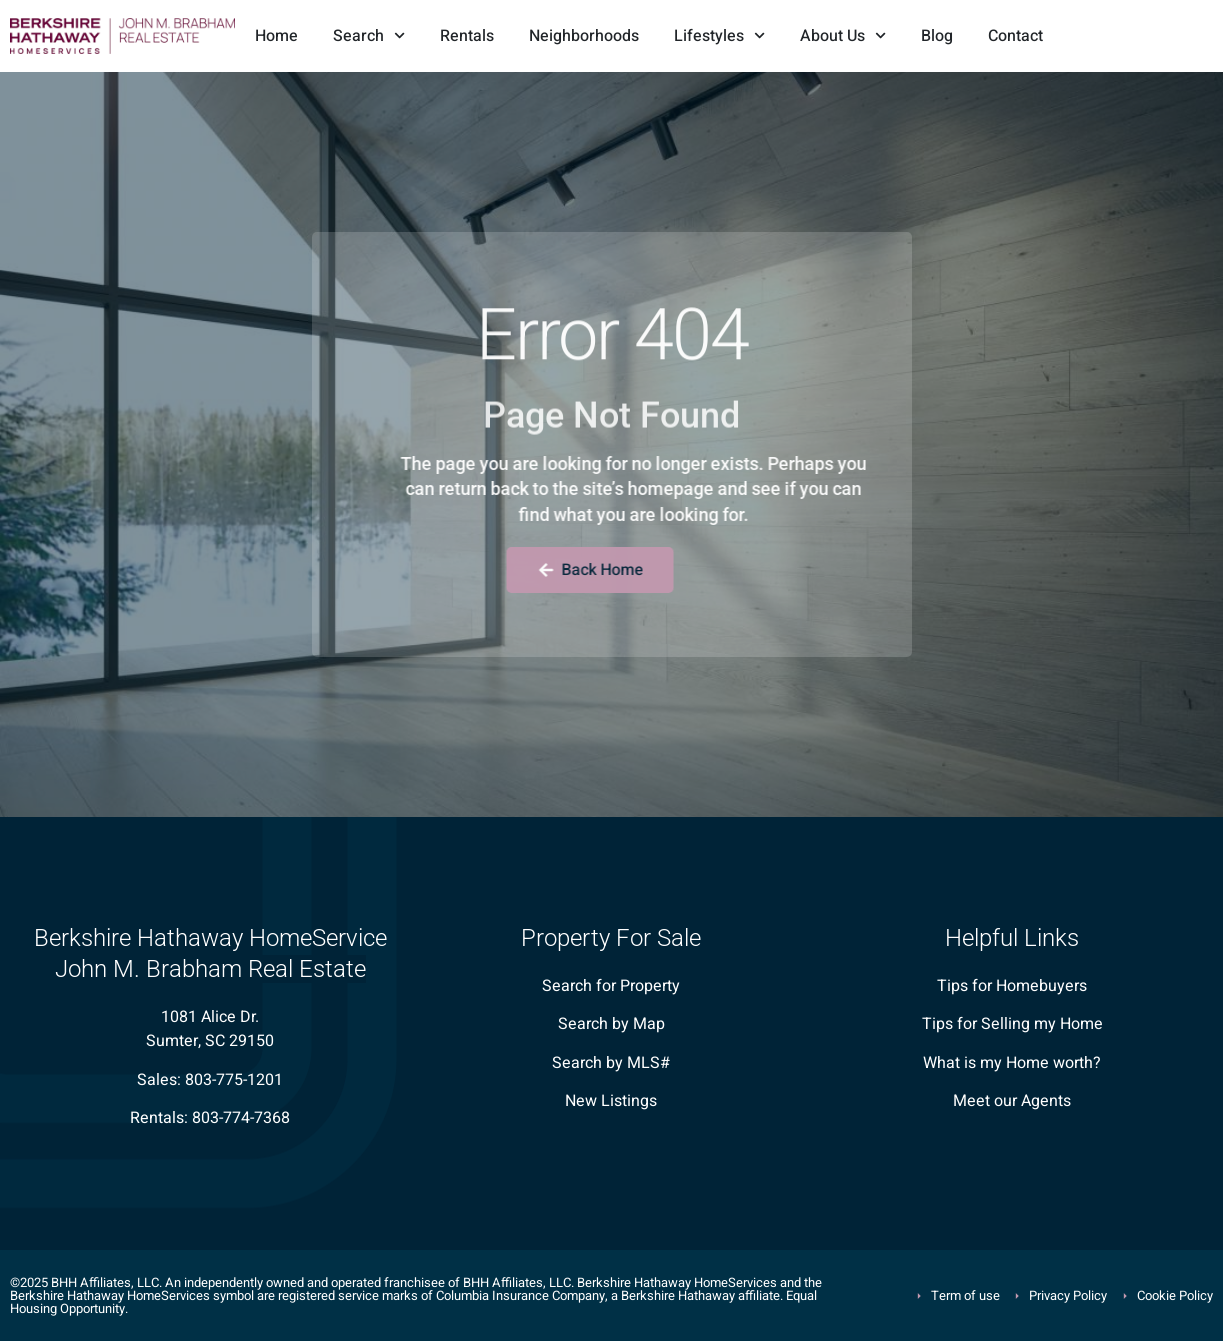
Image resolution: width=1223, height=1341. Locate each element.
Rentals (467, 36)
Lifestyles (719, 35)
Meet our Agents (1012, 1101)
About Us (843, 35)
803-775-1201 (234, 1080)
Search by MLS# (611, 1063)
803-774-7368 (241, 1118)
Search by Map (611, 1024)
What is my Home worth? (1012, 1063)
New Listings (611, 1101)
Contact (1015, 36)
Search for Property (611, 986)
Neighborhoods (584, 36)
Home (276, 36)
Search (369, 35)
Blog (937, 36)
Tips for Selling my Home (1012, 1024)
